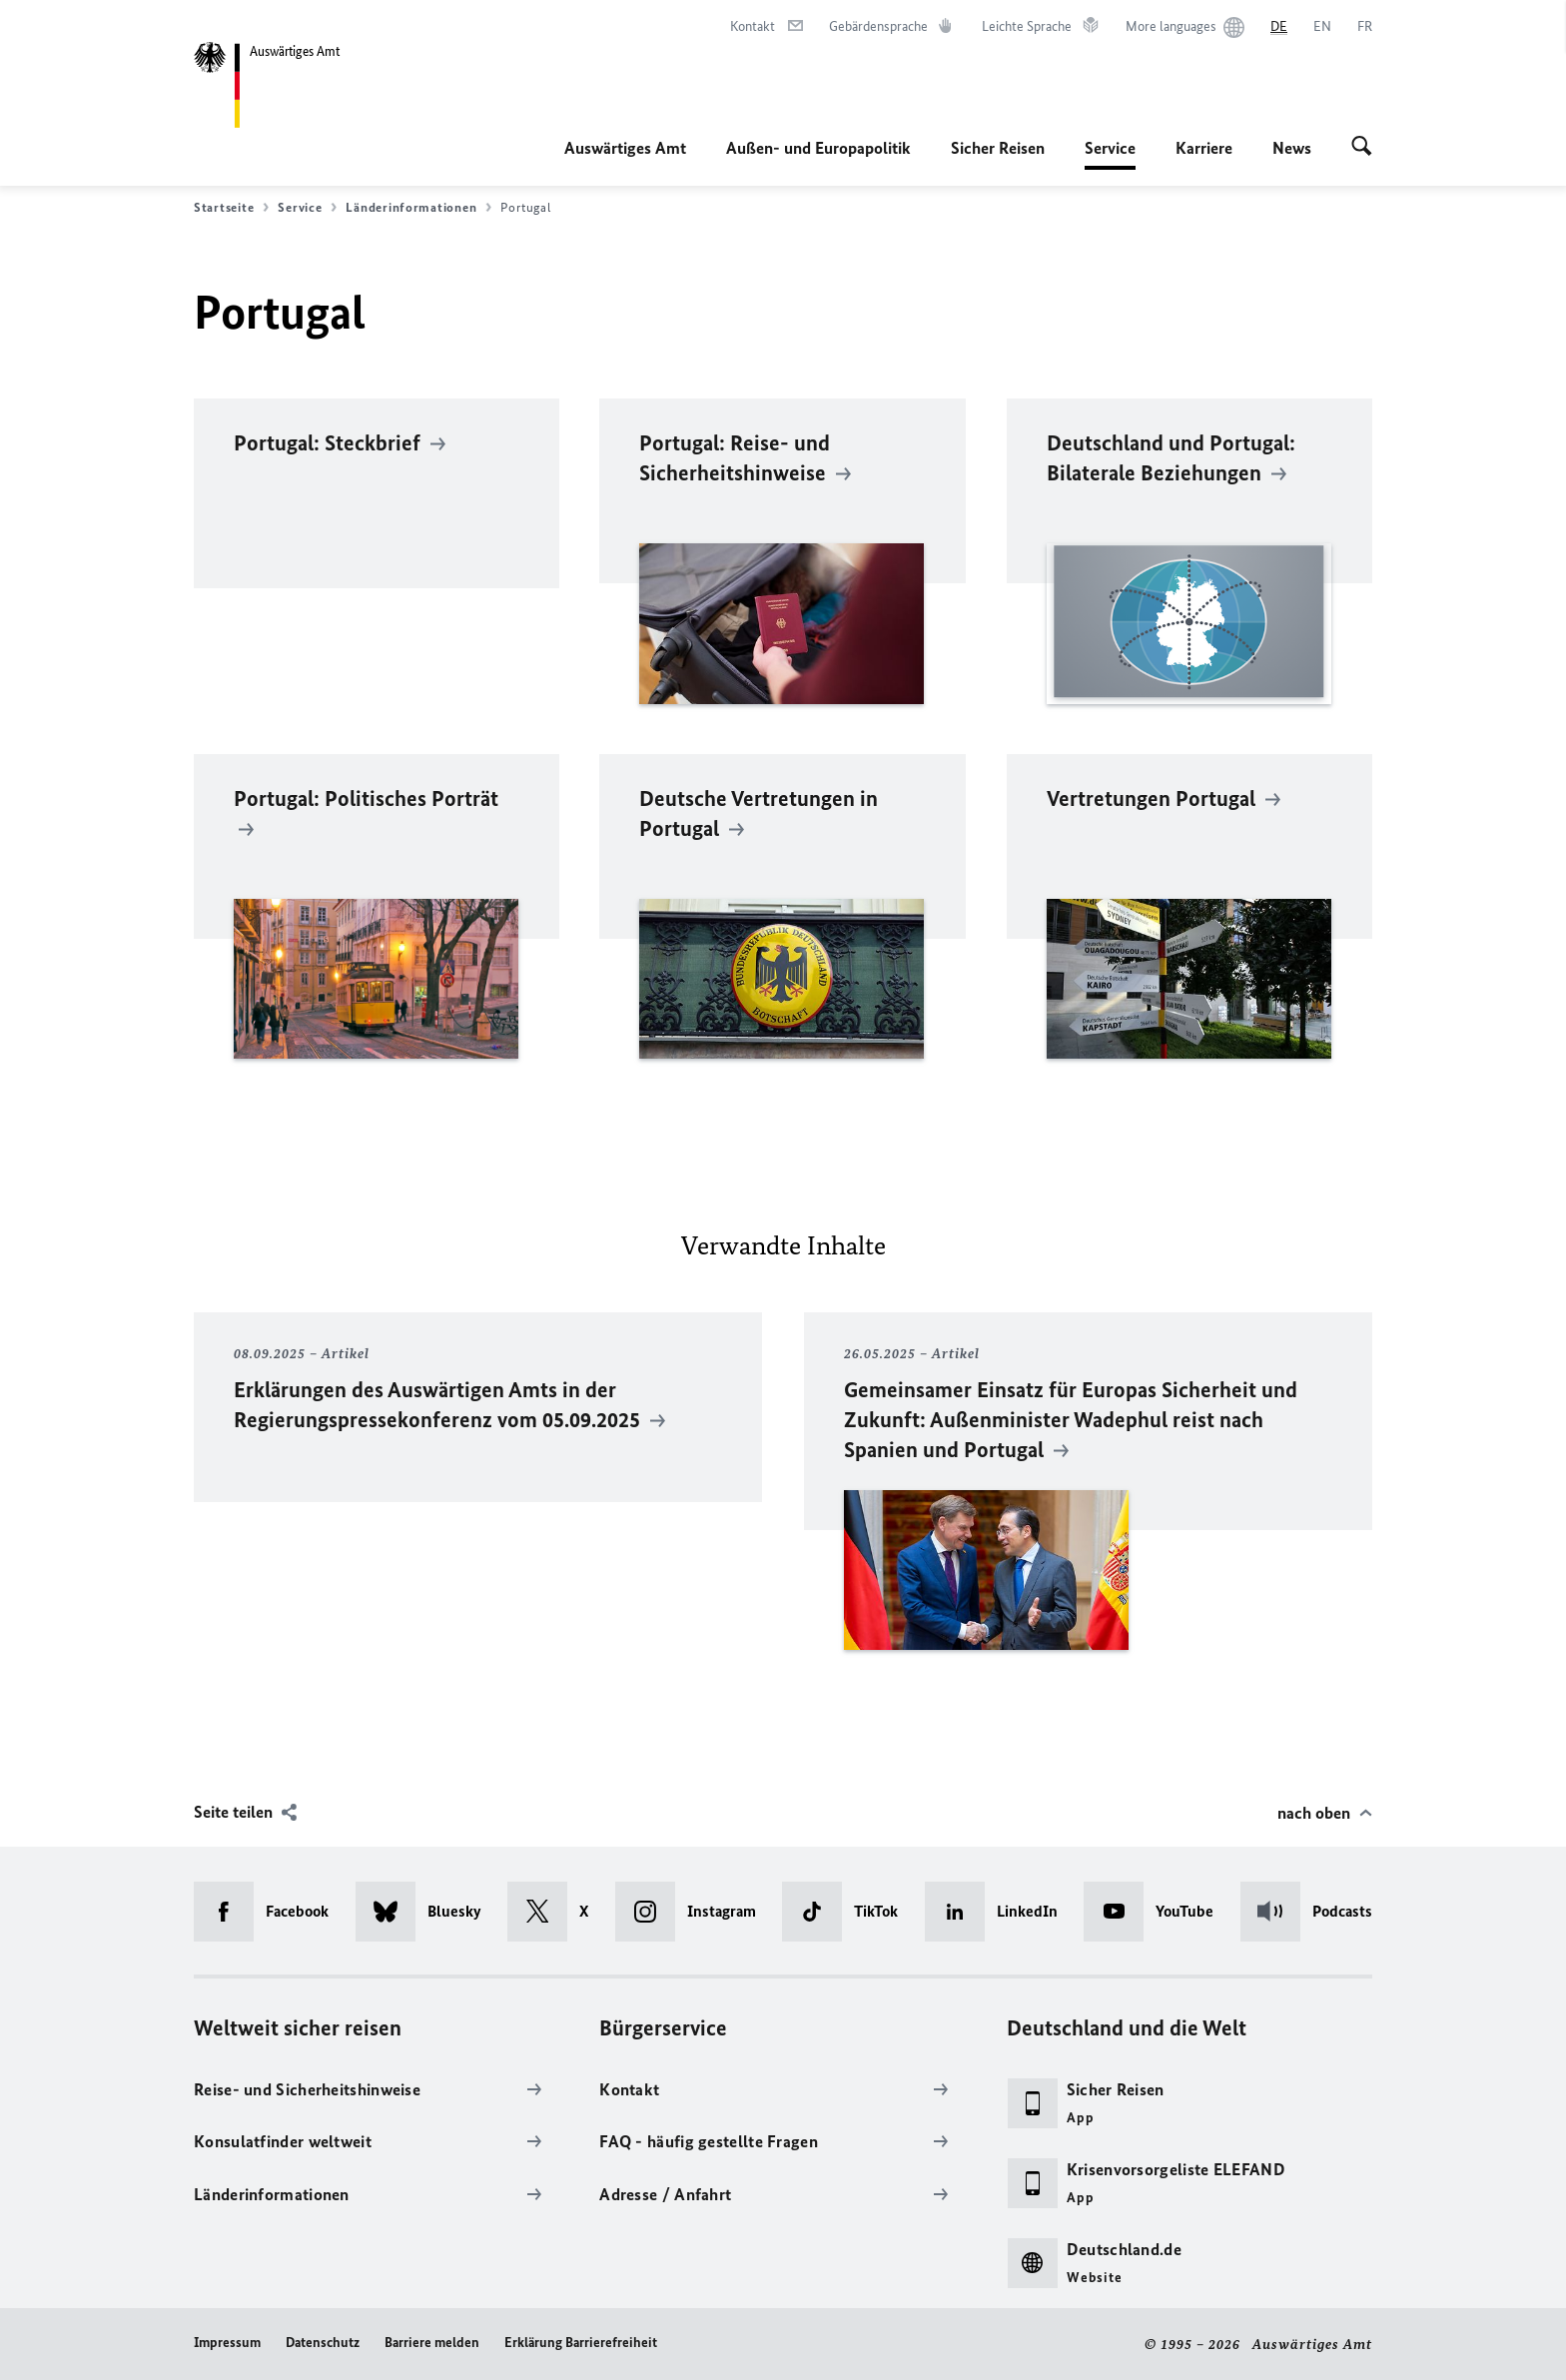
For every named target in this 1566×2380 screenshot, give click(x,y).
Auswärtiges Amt (625, 148)
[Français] (1364, 27)
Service (1110, 148)
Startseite (231, 208)
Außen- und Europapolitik (818, 148)
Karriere (1203, 148)
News (1291, 148)
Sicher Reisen (998, 148)
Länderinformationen (418, 208)
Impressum (227, 2342)
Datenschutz (323, 2342)
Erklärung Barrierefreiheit (580, 2342)
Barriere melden (432, 2342)
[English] (1322, 27)
